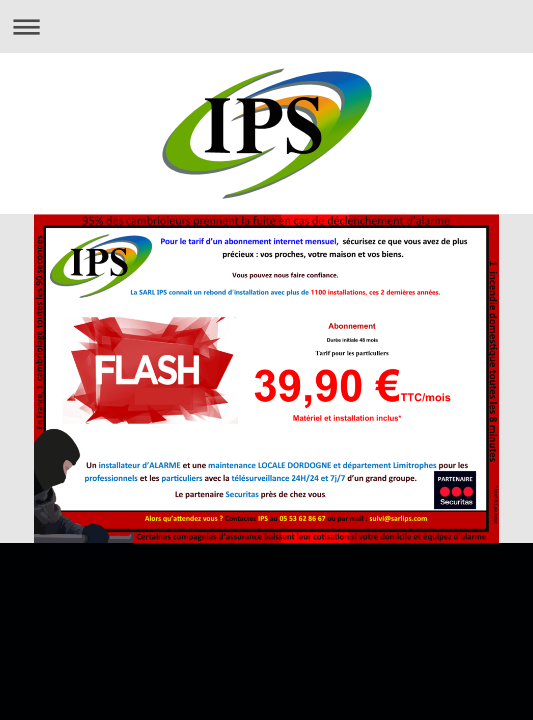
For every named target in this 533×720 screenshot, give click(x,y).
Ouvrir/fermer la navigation (266, 26)
